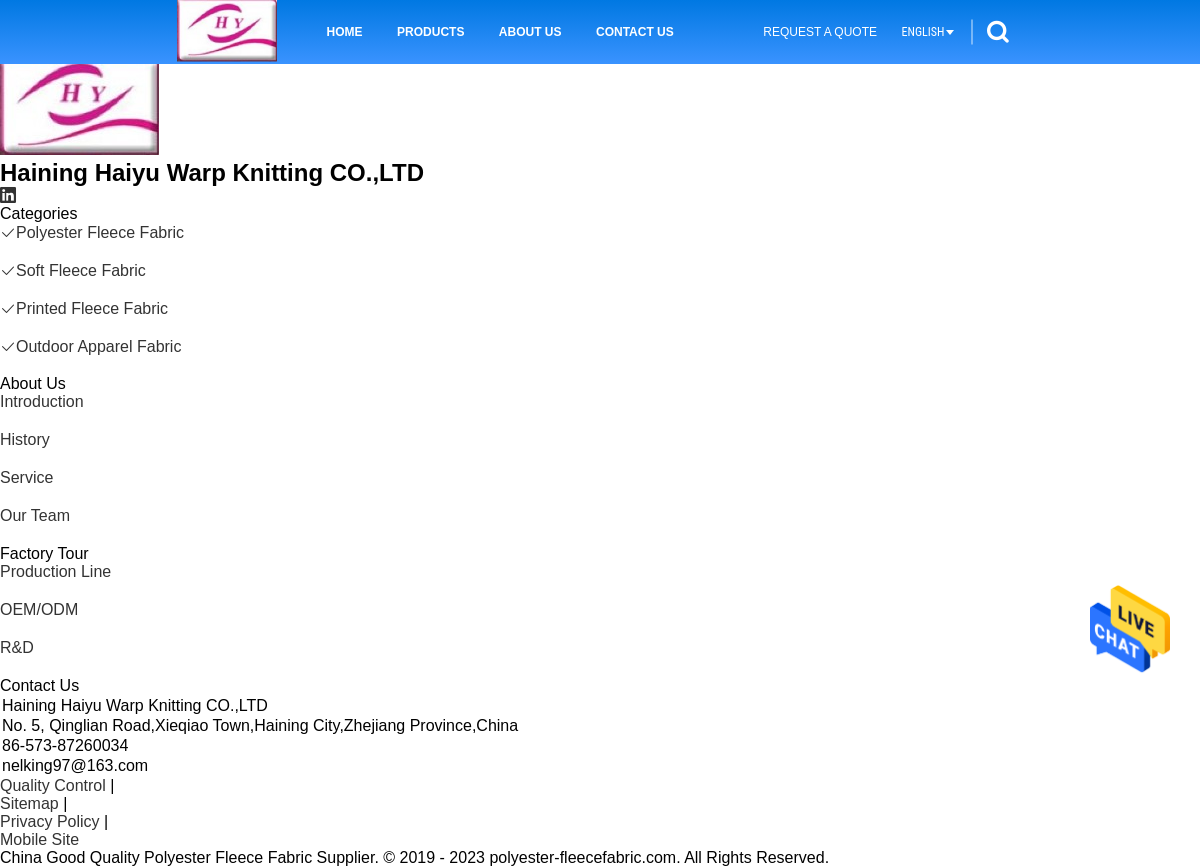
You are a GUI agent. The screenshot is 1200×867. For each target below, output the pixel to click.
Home (345, 32)
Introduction (42, 401)
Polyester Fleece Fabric (92, 232)
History (25, 439)
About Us (530, 32)
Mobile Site (39, 839)
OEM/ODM (39, 609)
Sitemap (29, 803)
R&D (17, 647)
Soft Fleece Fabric (73, 270)
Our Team (35, 515)
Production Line (55, 571)
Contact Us (635, 32)
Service (26, 477)
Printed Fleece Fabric (84, 308)
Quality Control (53, 785)
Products (430, 32)
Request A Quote (820, 32)
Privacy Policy (50, 821)
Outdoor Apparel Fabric (90, 346)
